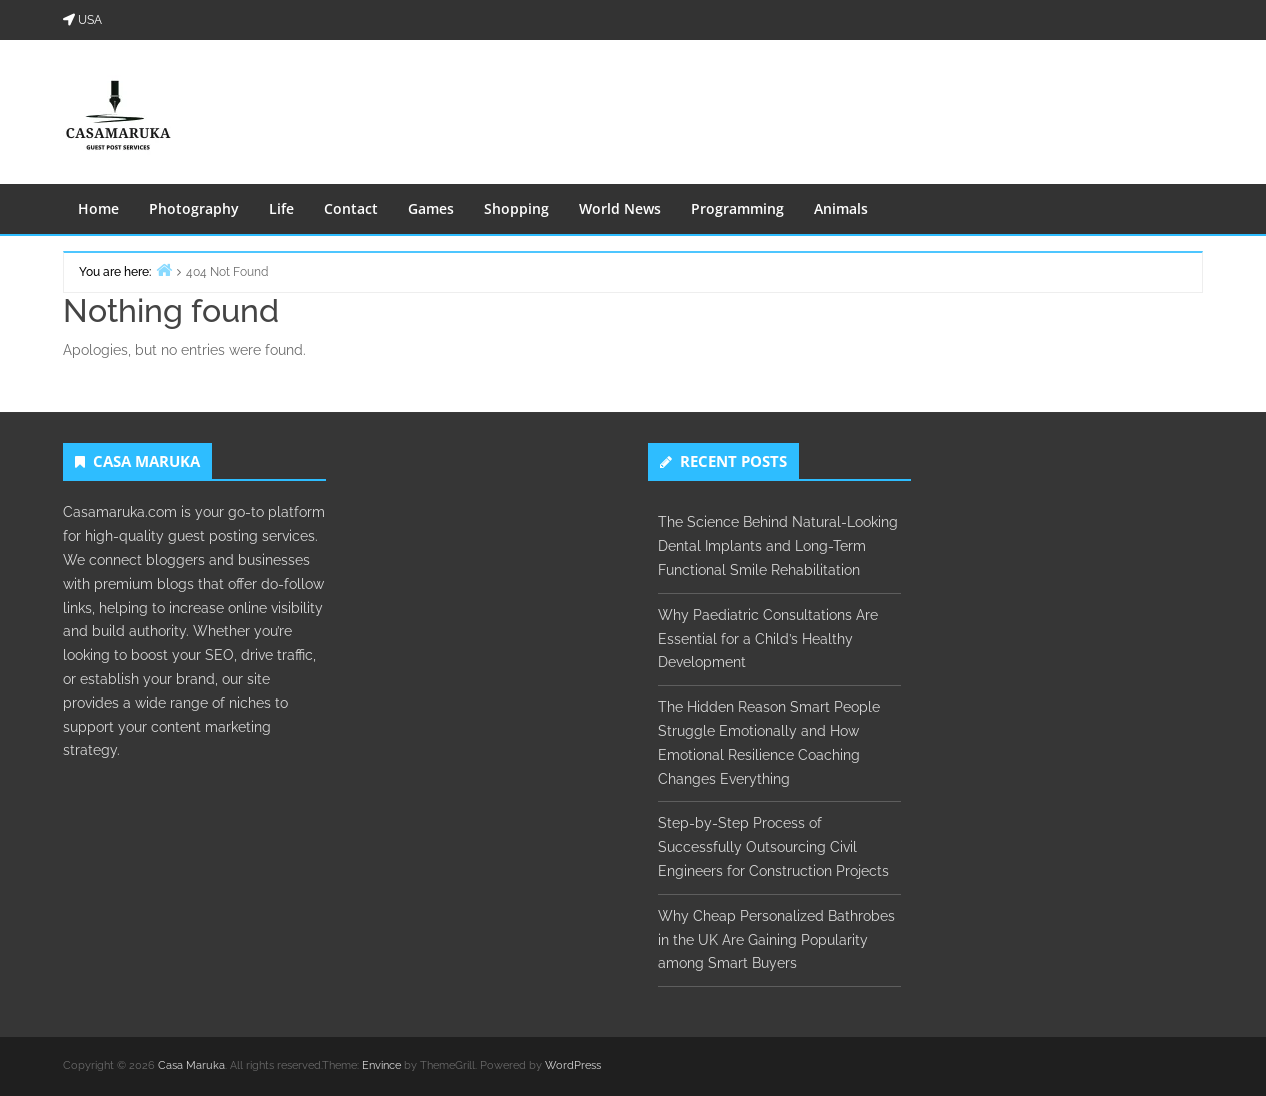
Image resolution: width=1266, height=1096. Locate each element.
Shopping (516, 208)
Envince (381, 1065)
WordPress (573, 1065)
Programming (737, 208)
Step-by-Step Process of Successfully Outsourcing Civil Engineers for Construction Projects (773, 847)
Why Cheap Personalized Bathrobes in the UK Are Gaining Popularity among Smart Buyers (776, 940)
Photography (194, 208)
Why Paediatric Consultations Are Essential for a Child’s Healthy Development (768, 639)
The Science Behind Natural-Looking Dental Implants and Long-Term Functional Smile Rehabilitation (778, 546)
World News (620, 208)
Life (281, 208)
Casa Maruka (191, 1065)
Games (431, 208)
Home (98, 208)
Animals (841, 208)
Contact (351, 208)
